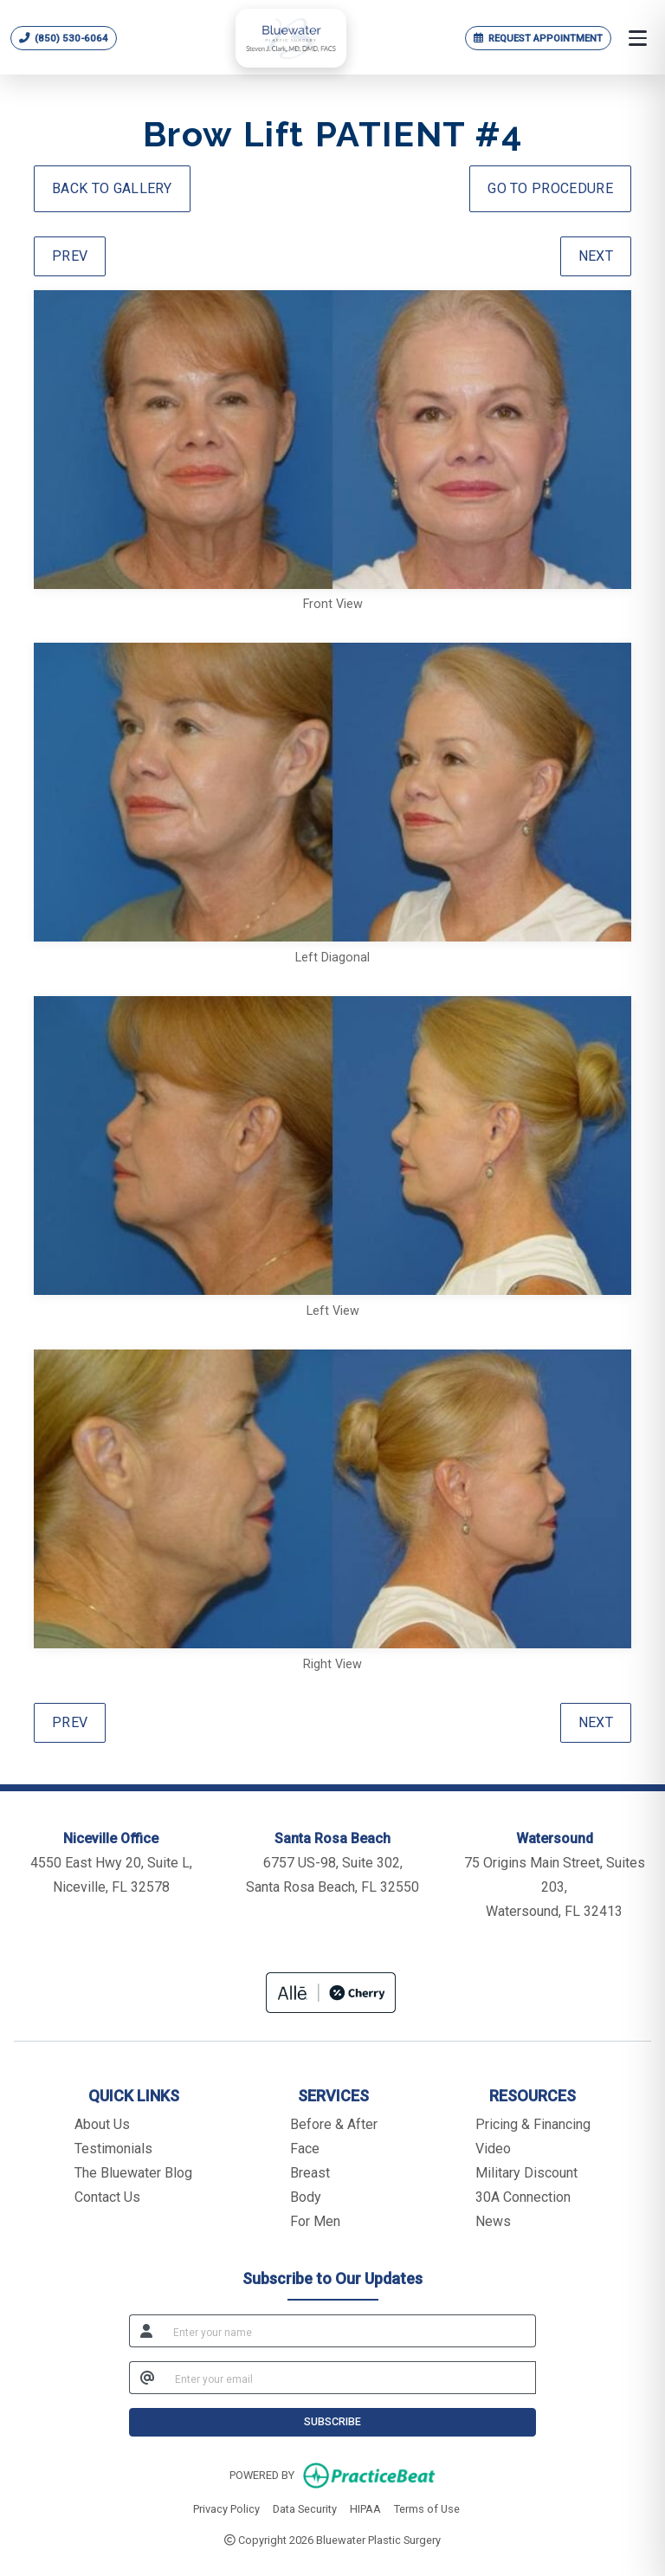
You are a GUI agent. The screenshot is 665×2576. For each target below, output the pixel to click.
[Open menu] (638, 38)
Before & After (334, 2124)
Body (305, 2197)
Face (305, 2148)
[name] (349, 2330)
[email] (350, 2377)
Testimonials (113, 2148)
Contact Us (107, 2197)
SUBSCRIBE (332, 2421)
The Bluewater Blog (133, 2173)
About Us (102, 2124)
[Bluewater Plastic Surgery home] (291, 38)
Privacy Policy (226, 2507)
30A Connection (523, 2197)
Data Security (305, 2507)
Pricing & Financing (533, 2124)
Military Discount (526, 2173)
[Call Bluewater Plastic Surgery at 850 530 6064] (63, 37)
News (493, 2221)
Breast (310, 2173)
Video (493, 2148)
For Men (315, 2221)
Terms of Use (427, 2507)
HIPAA (365, 2507)
